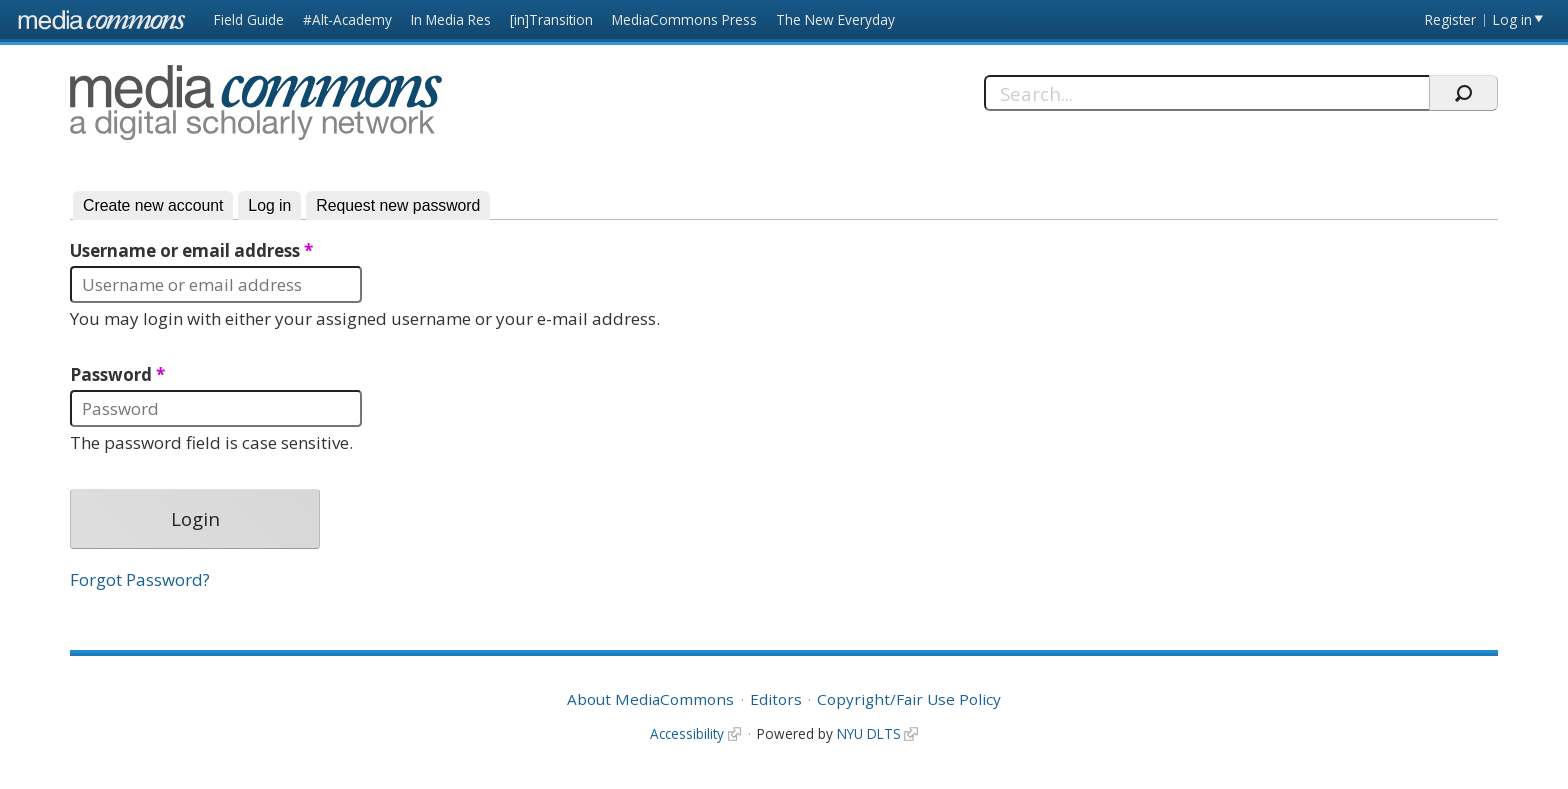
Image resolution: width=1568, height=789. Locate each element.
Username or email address (191, 251)
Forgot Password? (140, 579)
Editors (776, 699)
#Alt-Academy (347, 19)
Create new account (153, 205)
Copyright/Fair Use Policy (909, 699)
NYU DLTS (869, 733)
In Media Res (451, 19)
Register (1450, 19)
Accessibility (687, 733)
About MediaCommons (650, 699)
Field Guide (249, 19)
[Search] (1206, 93)
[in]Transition (551, 19)
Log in (1512, 19)
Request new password (398, 205)
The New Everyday (835, 19)
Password (117, 375)
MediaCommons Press (684, 19)
